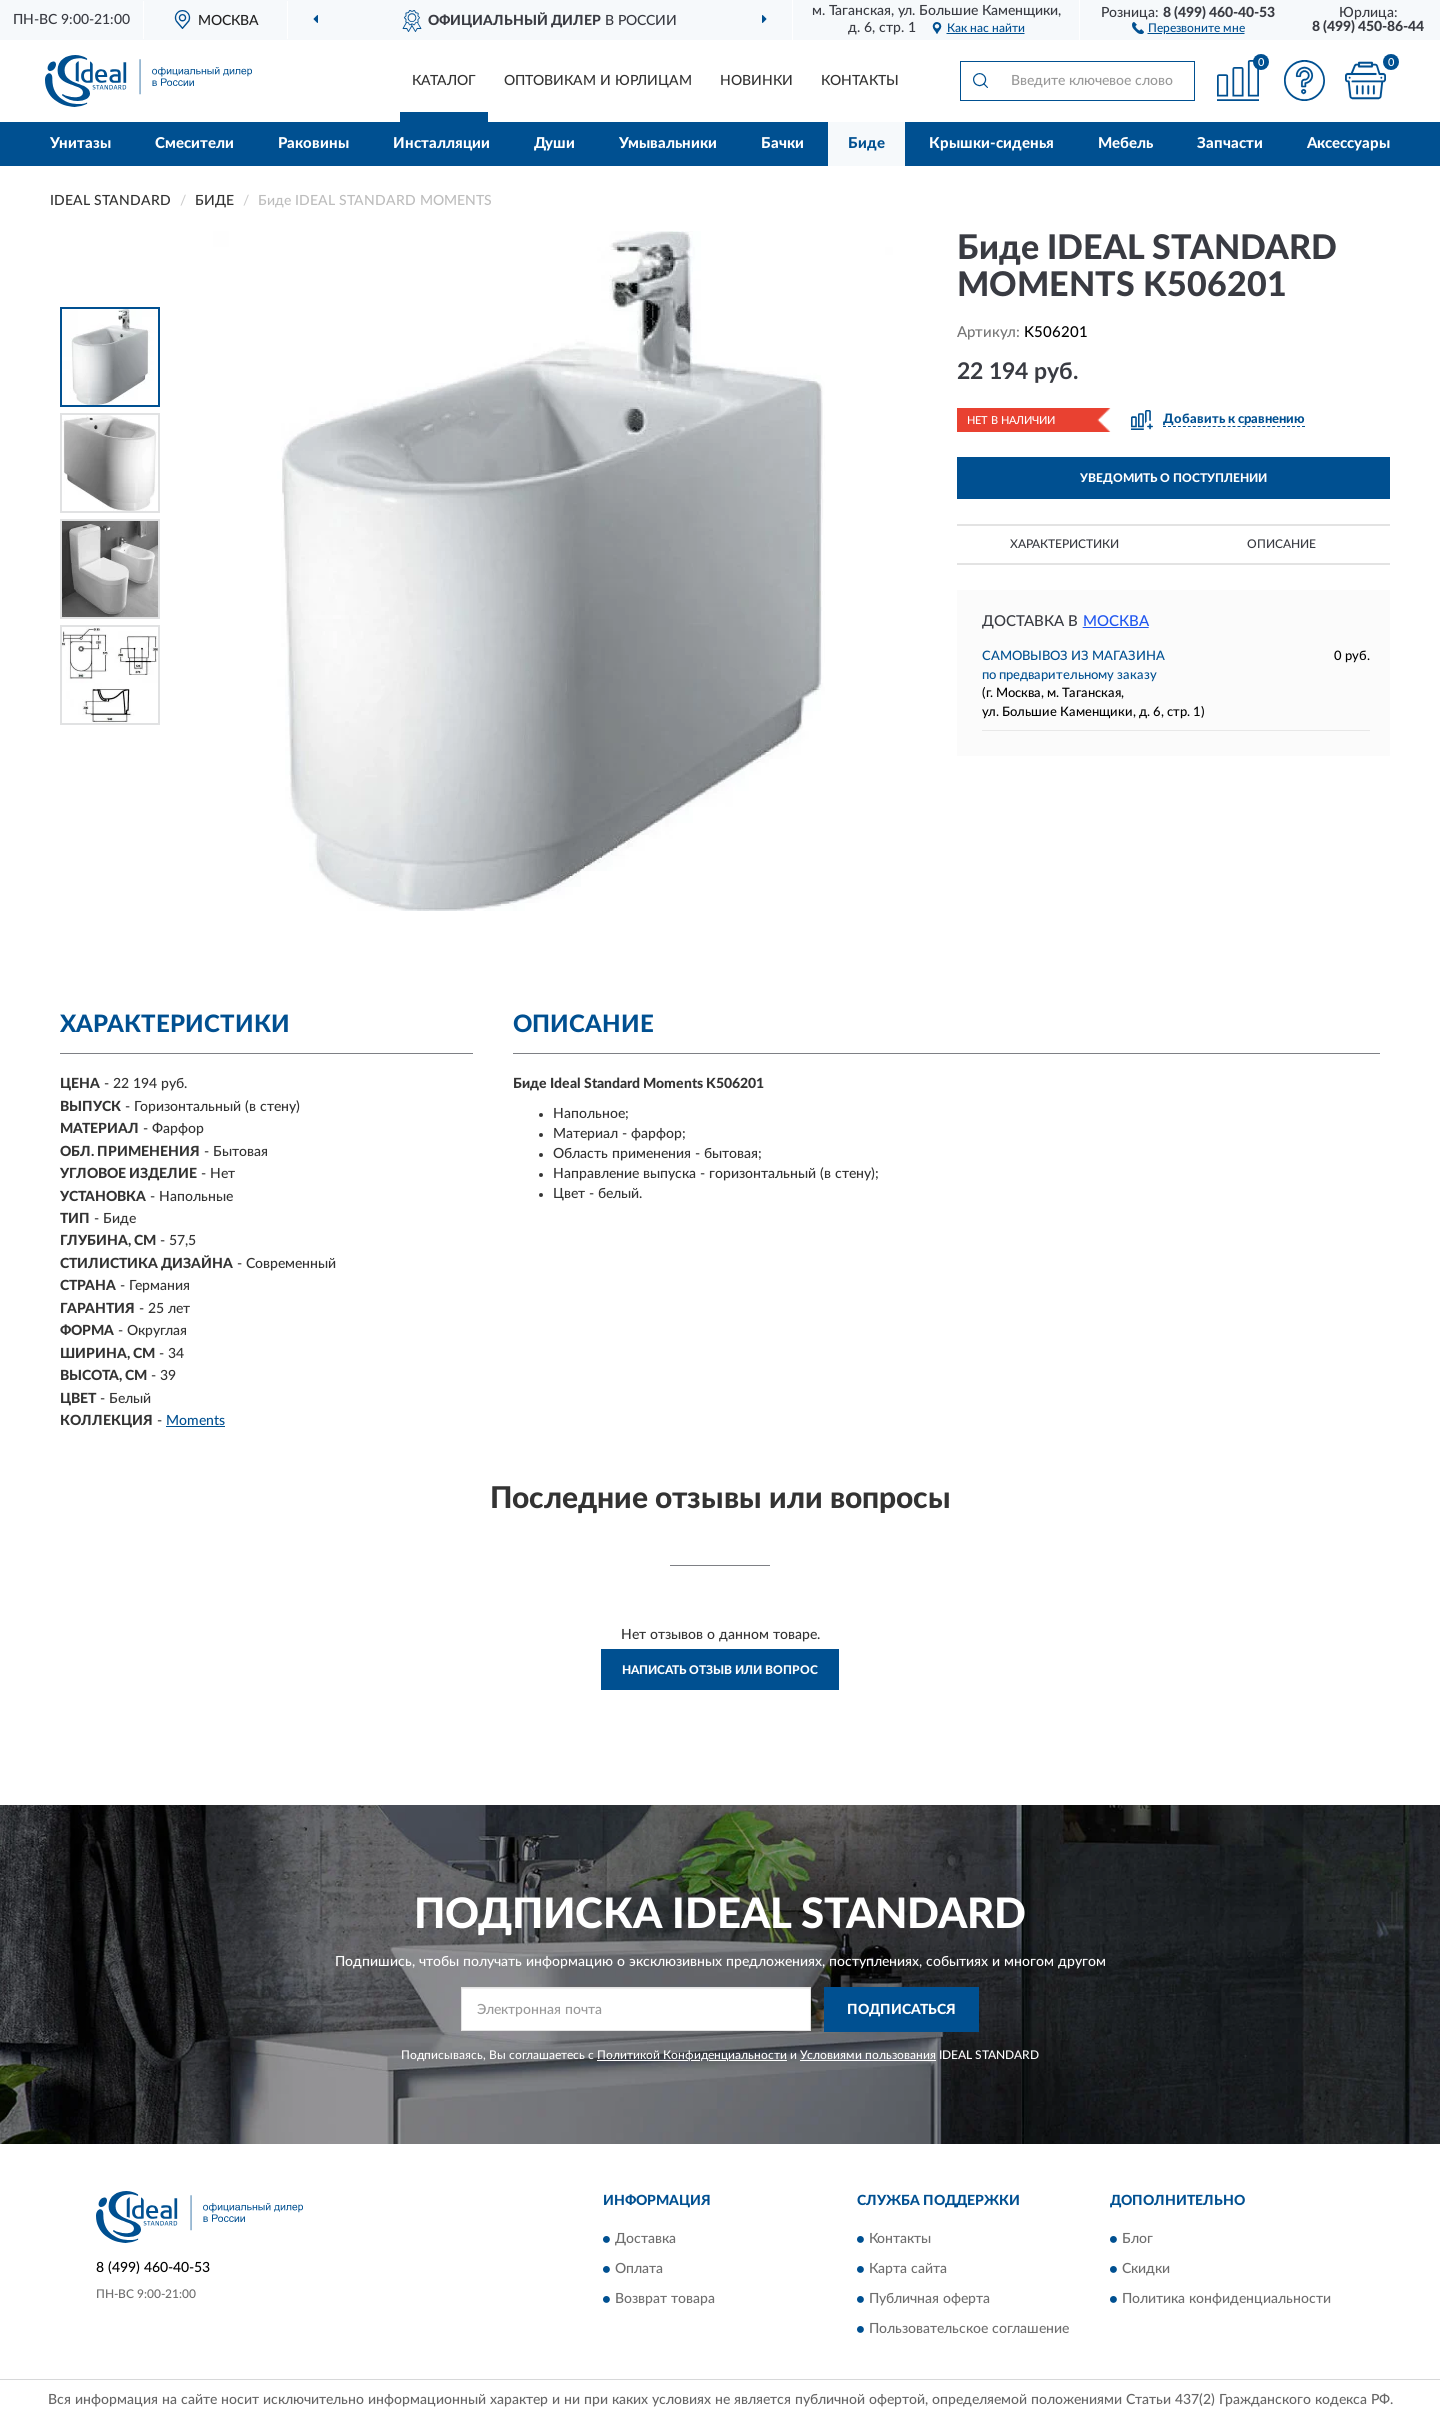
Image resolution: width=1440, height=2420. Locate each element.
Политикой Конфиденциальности (692, 2055)
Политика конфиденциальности (1226, 2300)
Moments (195, 1421)
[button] (1188, 27)
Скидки (1146, 2270)
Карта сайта (908, 2270)
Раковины (313, 143)
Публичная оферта (929, 2300)
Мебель (1125, 143)
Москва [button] (1116, 621)
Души (554, 143)
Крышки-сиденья (991, 143)
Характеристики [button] (1064, 544)
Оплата (639, 2270)
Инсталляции (441, 143)
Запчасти (1230, 143)
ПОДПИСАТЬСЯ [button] (901, 2010)
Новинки (756, 81)
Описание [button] (1281, 544)
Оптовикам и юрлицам (598, 81)
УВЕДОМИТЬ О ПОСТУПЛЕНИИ (1173, 478)
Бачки (782, 143)
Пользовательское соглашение (969, 2330)
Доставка (645, 2240)
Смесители (194, 143)
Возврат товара (665, 2300)
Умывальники (668, 143)
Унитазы (80, 143)
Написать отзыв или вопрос (720, 1670)
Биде (866, 143)
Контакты (860, 81)
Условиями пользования (868, 2055)
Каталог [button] (444, 81)
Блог (1137, 2240)
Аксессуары (1348, 143)
